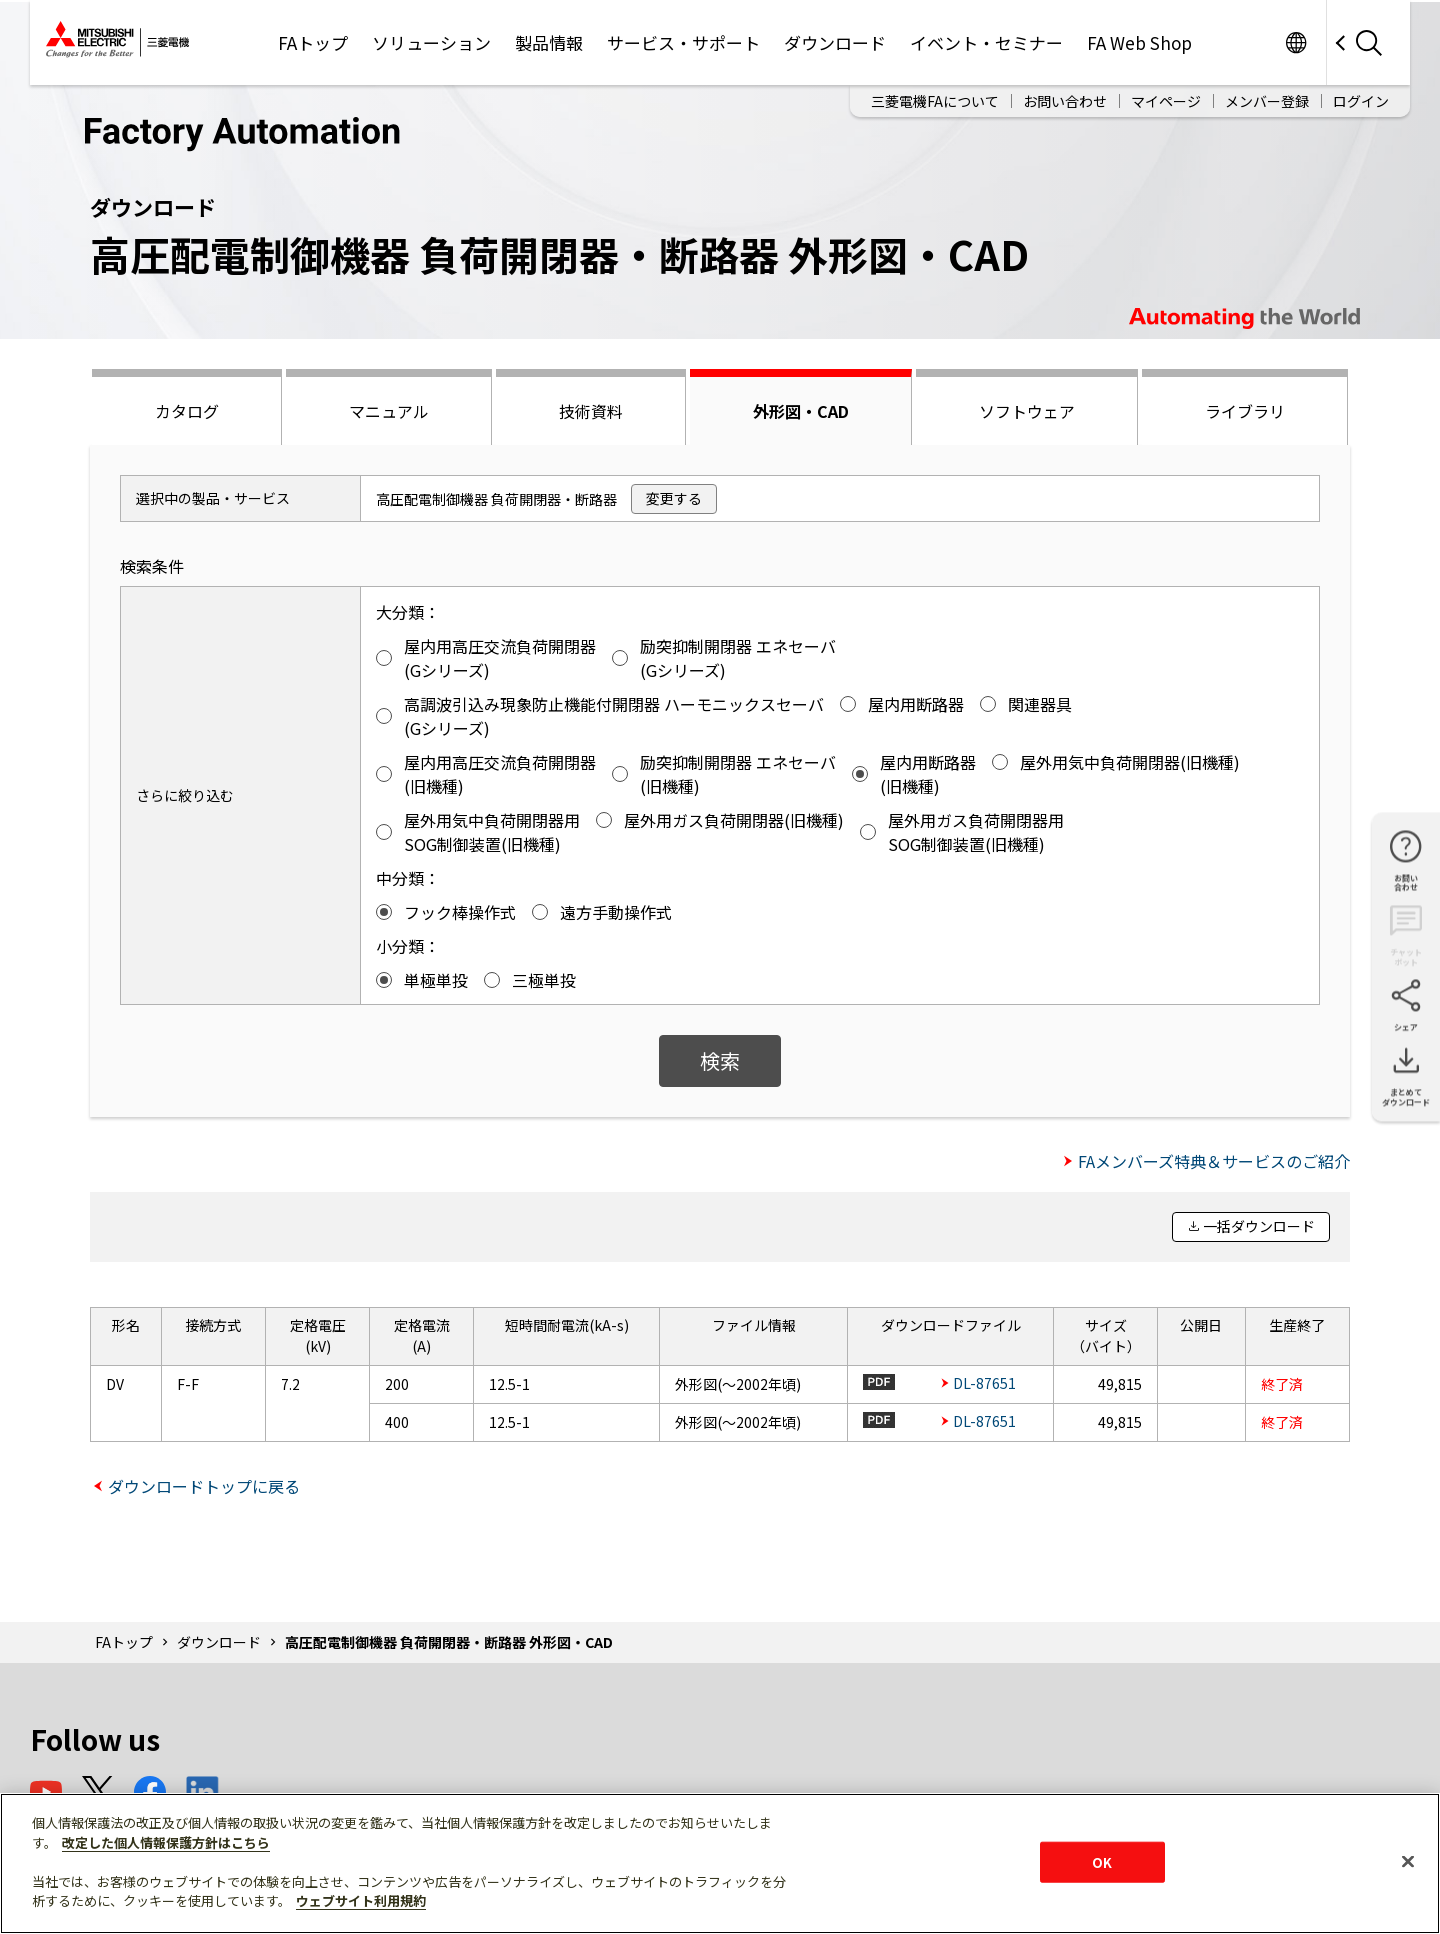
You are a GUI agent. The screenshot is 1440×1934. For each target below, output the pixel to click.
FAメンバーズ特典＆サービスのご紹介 (1214, 1161)
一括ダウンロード (1259, 1226)
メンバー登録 (1267, 101)
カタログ (187, 411)
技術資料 (591, 411)
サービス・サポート (683, 42)
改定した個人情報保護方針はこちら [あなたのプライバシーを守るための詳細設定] (166, 1842)
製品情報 (549, 42)
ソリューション (431, 42)
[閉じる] (1408, 1861)
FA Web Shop (1139, 42)
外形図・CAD (801, 411)
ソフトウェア (1027, 411)
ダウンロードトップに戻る (204, 1486)
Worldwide (1295, 42)
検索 (720, 1060)
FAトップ (313, 42)
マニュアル (389, 411)
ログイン (1361, 101)
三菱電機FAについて (935, 101)
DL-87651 (984, 1383)
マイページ (1166, 101)
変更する (674, 498)
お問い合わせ (1065, 101)
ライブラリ (1245, 411)
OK (1102, 1861)
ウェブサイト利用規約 (361, 1900)
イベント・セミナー (986, 42)
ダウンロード (835, 42)
